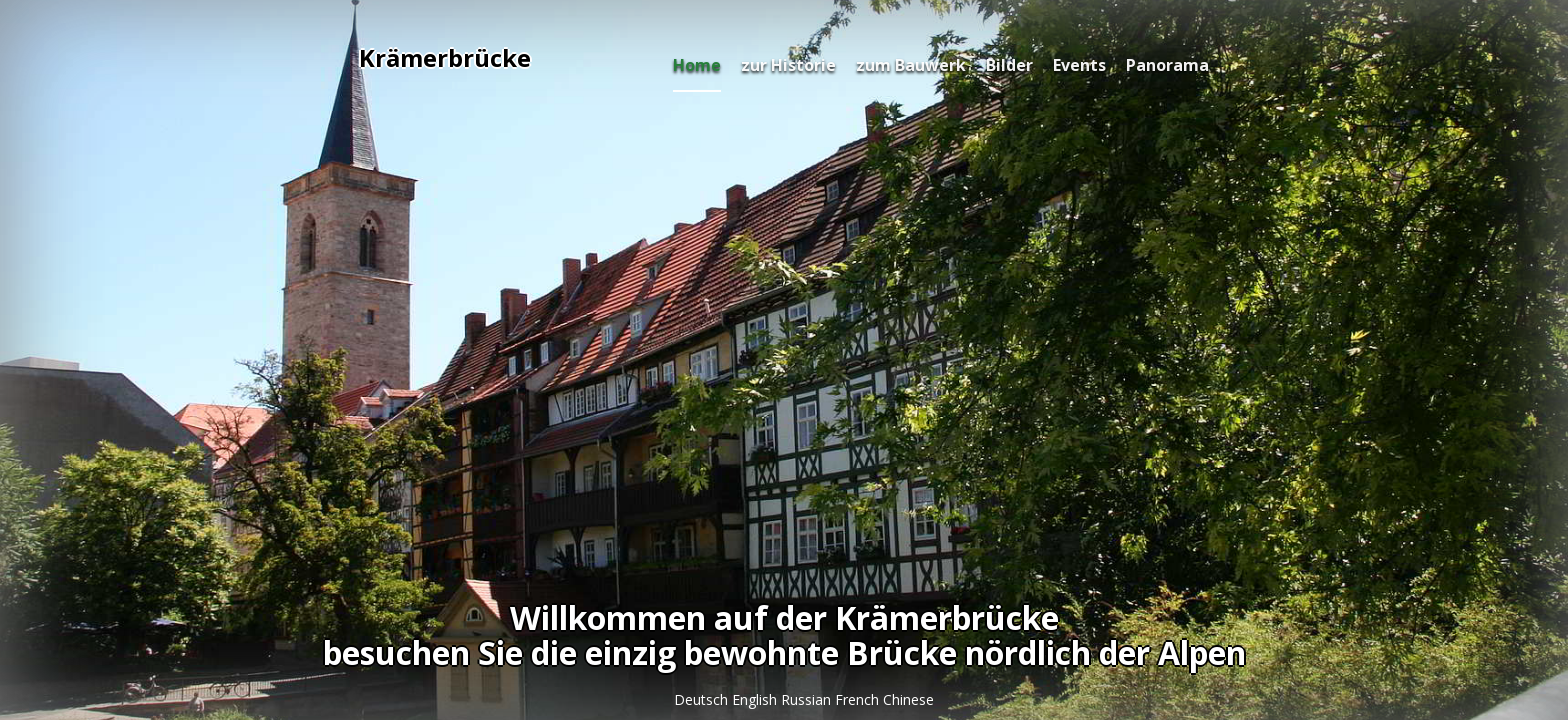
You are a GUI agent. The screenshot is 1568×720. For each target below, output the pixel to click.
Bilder (1009, 65)
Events (1079, 65)
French (859, 699)
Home (697, 65)
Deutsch (703, 699)
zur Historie (788, 65)
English (756, 699)
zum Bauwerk (911, 65)
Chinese (908, 699)
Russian (808, 699)
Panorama (1167, 65)
